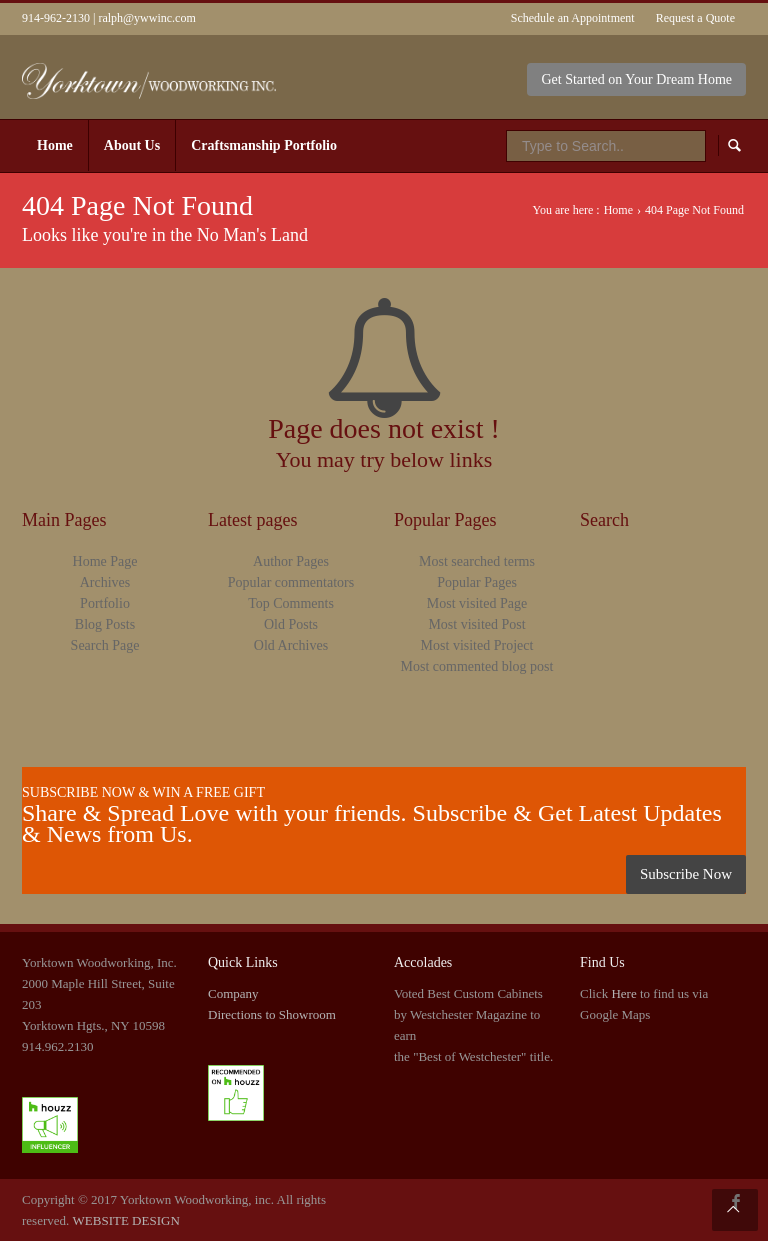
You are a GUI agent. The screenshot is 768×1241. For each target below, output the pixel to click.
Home (618, 210)
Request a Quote (695, 18)
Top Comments (291, 603)
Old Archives (291, 645)
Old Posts (291, 624)
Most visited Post (476, 624)
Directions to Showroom (272, 1014)
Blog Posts (105, 624)
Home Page (105, 561)
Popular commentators (291, 582)
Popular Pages (477, 582)
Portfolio (105, 603)
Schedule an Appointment (573, 18)
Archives (105, 582)
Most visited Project (477, 645)
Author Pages (291, 561)
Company (233, 993)
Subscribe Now (686, 874)
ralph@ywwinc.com (146, 18)
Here (623, 993)
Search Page (105, 645)
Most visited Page (477, 603)
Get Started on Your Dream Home (636, 79)
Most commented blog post (477, 666)
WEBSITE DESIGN (126, 1220)
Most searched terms (477, 561)
